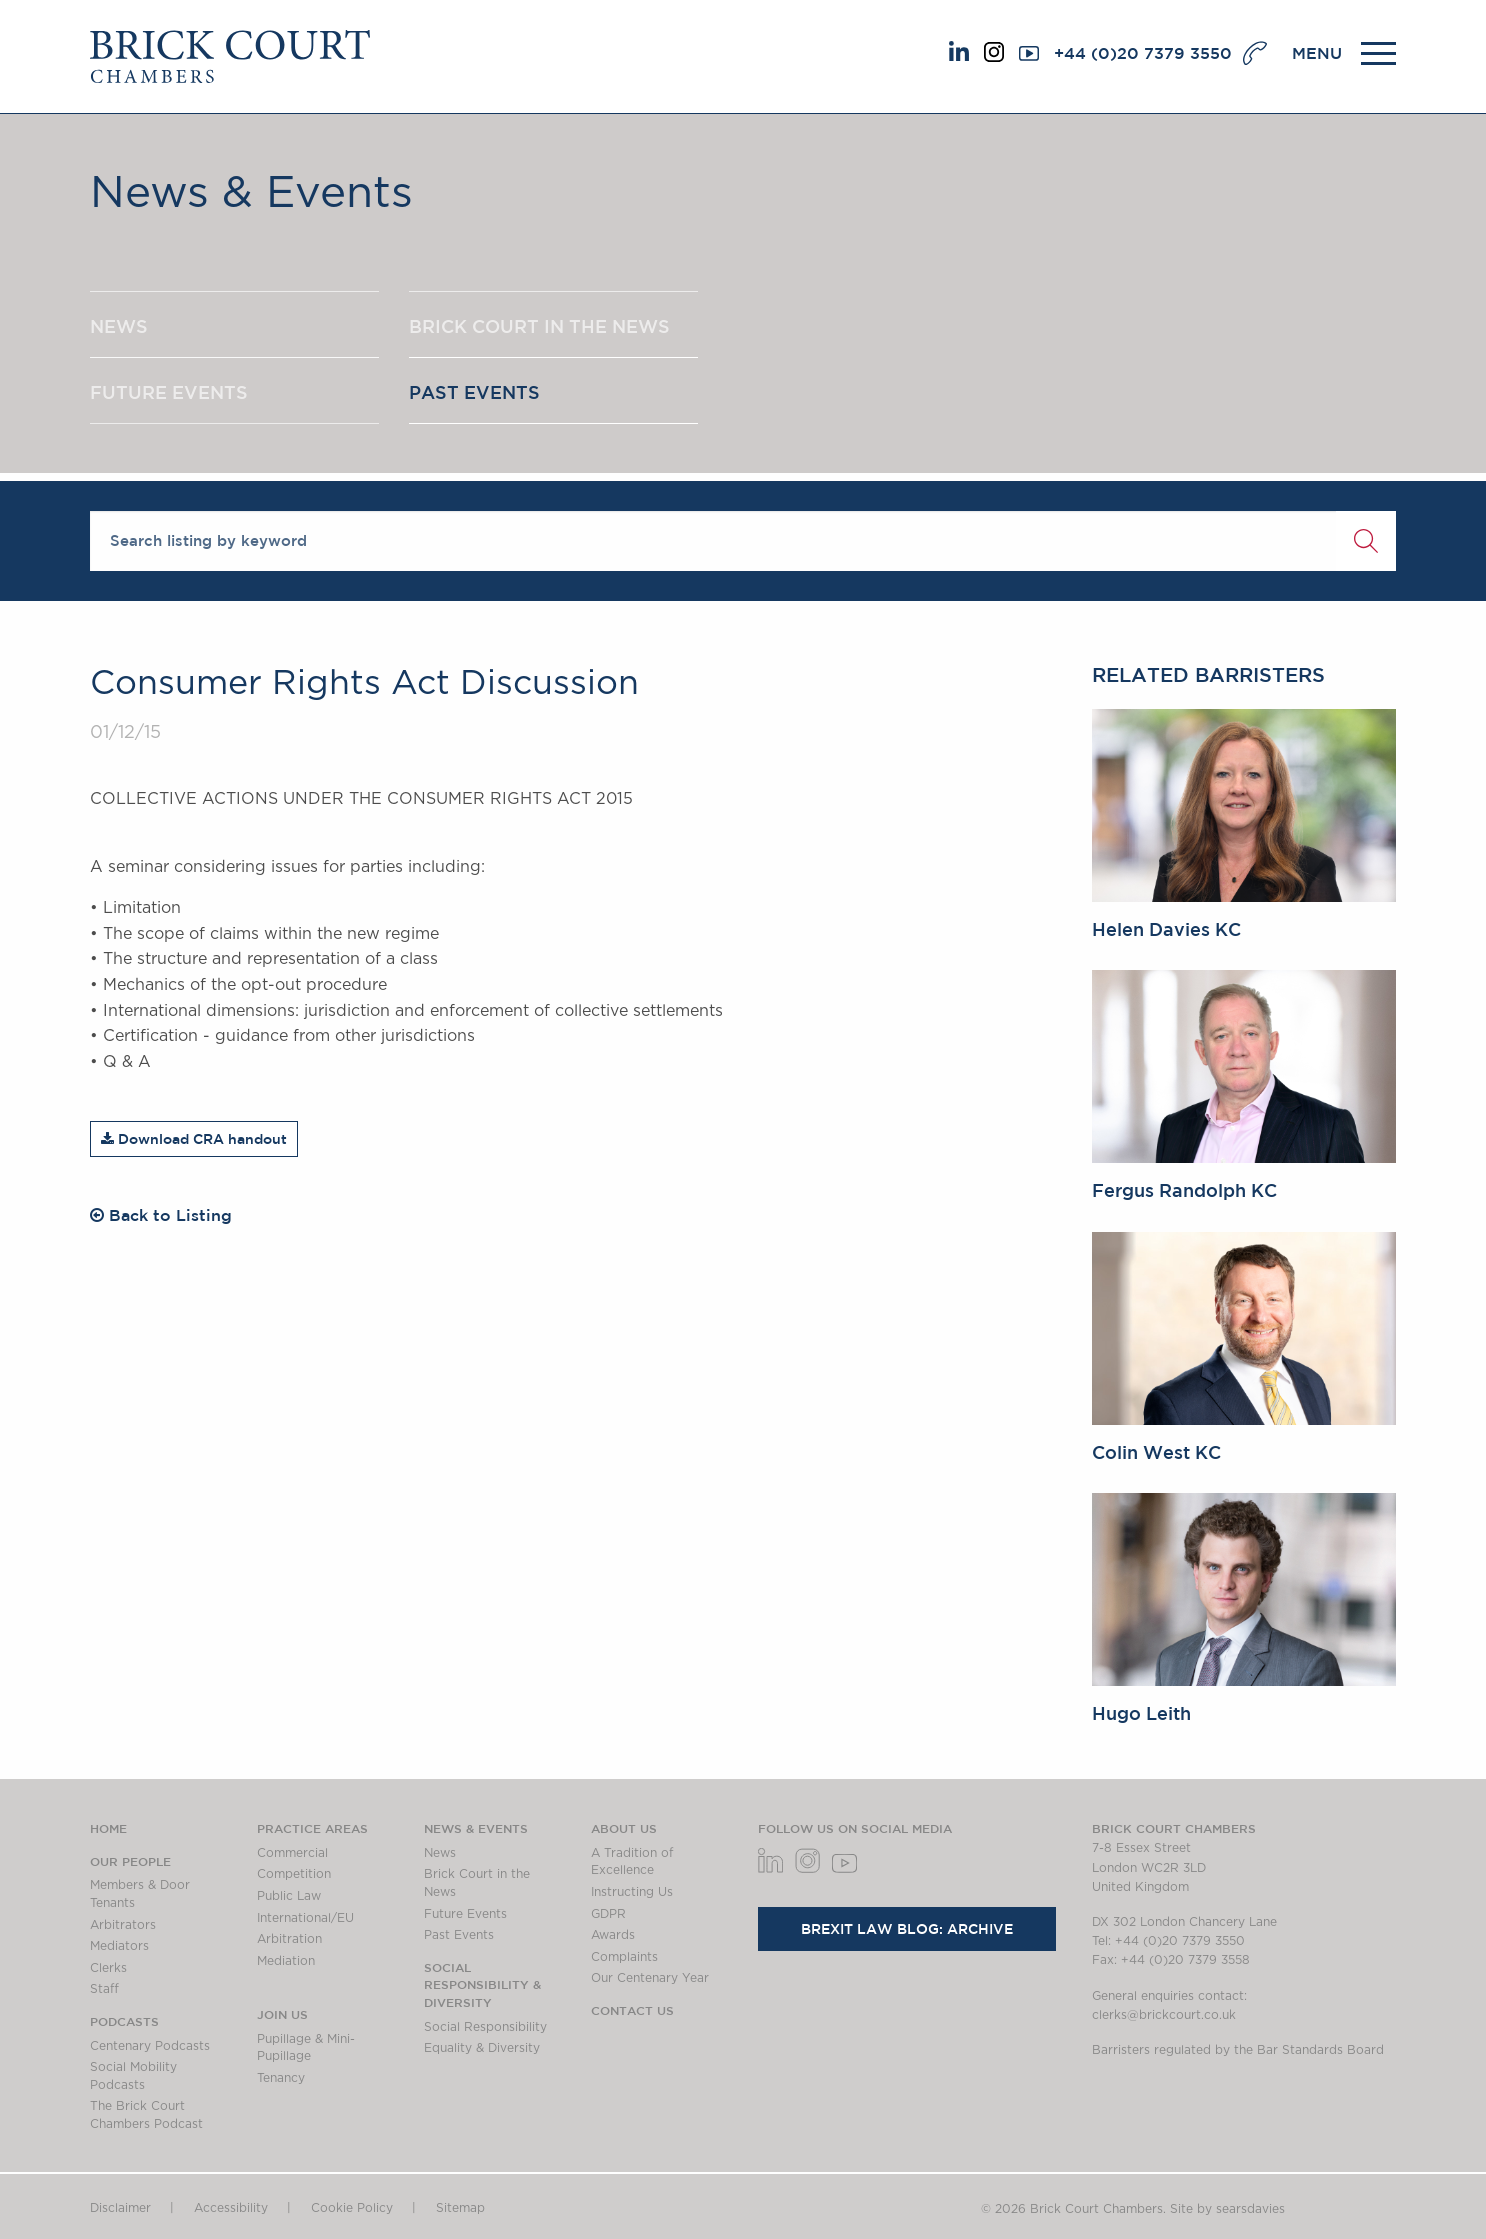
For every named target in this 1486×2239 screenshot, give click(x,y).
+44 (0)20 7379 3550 (1143, 53)
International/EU (305, 1918)
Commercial (292, 1853)
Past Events (459, 1935)
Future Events (465, 1914)
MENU (1317, 53)
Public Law (289, 1896)
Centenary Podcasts (150, 2046)
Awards (613, 1935)
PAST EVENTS (474, 393)
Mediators (119, 1946)
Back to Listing (161, 1215)
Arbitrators (123, 1925)
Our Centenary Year (650, 1978)
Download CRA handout (194, 1139)
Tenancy (281, 2078)
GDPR (608, 1914)
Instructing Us (632, 1892)
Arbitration (289, 1939)
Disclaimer (120, 2208)
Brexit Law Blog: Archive (907, 1929)
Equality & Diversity (482, 2048)
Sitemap (460, 2208)
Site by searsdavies (1227, 2209)
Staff (104, 1989)
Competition (294, 1874)
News (440, 1853)
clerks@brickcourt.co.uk (1164, 2015)
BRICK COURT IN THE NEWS (539, 326)
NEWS (119, 326)
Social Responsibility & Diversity (482, 1984)
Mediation (286, 1961)
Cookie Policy (352, 2208)
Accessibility (231, 2208)
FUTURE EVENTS (169, 393)
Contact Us (632, 2010)
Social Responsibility (485, 2027)
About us (624, 1828)
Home (108, 1828)
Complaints (624, 1957)
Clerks (108, 1968)
